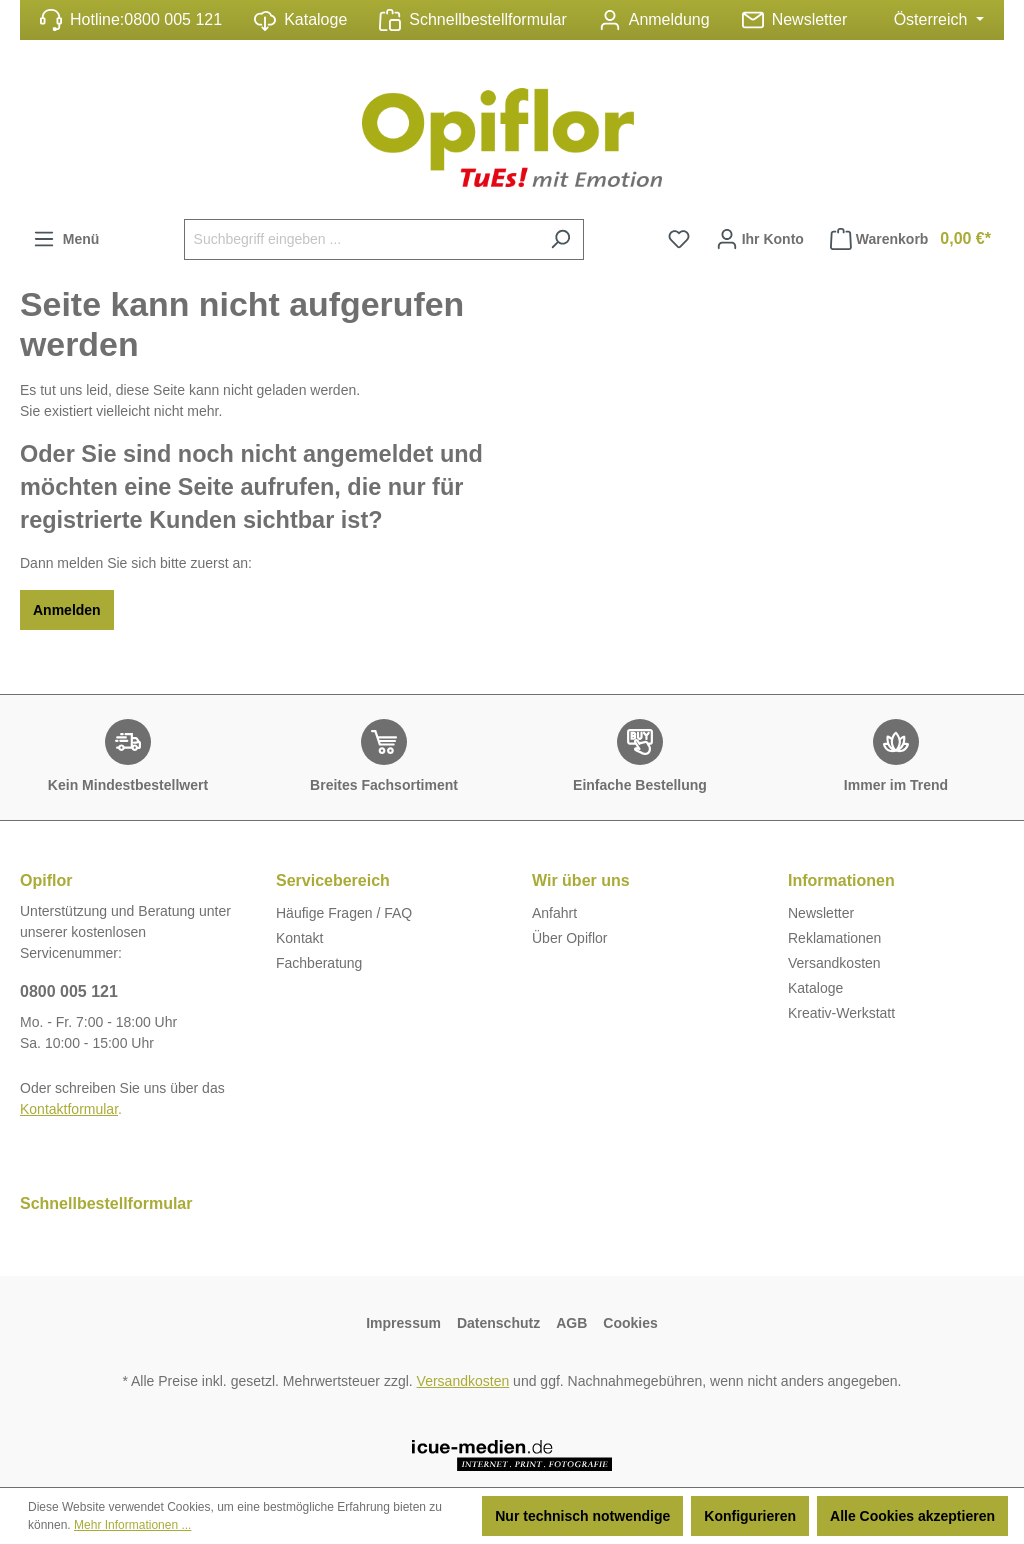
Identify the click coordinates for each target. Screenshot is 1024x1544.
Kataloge (300, 21)
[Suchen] (560, 239)
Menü (66, 234)
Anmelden (67, 610)
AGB (571, 1323)
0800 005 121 (173, 19)
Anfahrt (554, 913)
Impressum (403, 1323)
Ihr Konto (760, 234)
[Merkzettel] (679, 239)
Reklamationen (834, 938)
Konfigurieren (750, 1516)
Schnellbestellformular (487, 19)
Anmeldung (669, 19)
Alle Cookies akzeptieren (912, 1516)
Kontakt (299, 938)
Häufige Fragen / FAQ (344, 913)
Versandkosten (834, 963)
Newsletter (810, 19)
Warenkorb (910, 239)
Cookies (630, 1323)
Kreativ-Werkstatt (841, 1013)
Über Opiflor (569, 938)
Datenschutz (498, 1323)
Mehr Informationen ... (132, 1525)
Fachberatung (319, 963)
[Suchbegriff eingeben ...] (361, 239)
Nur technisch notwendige (582, 1516)
